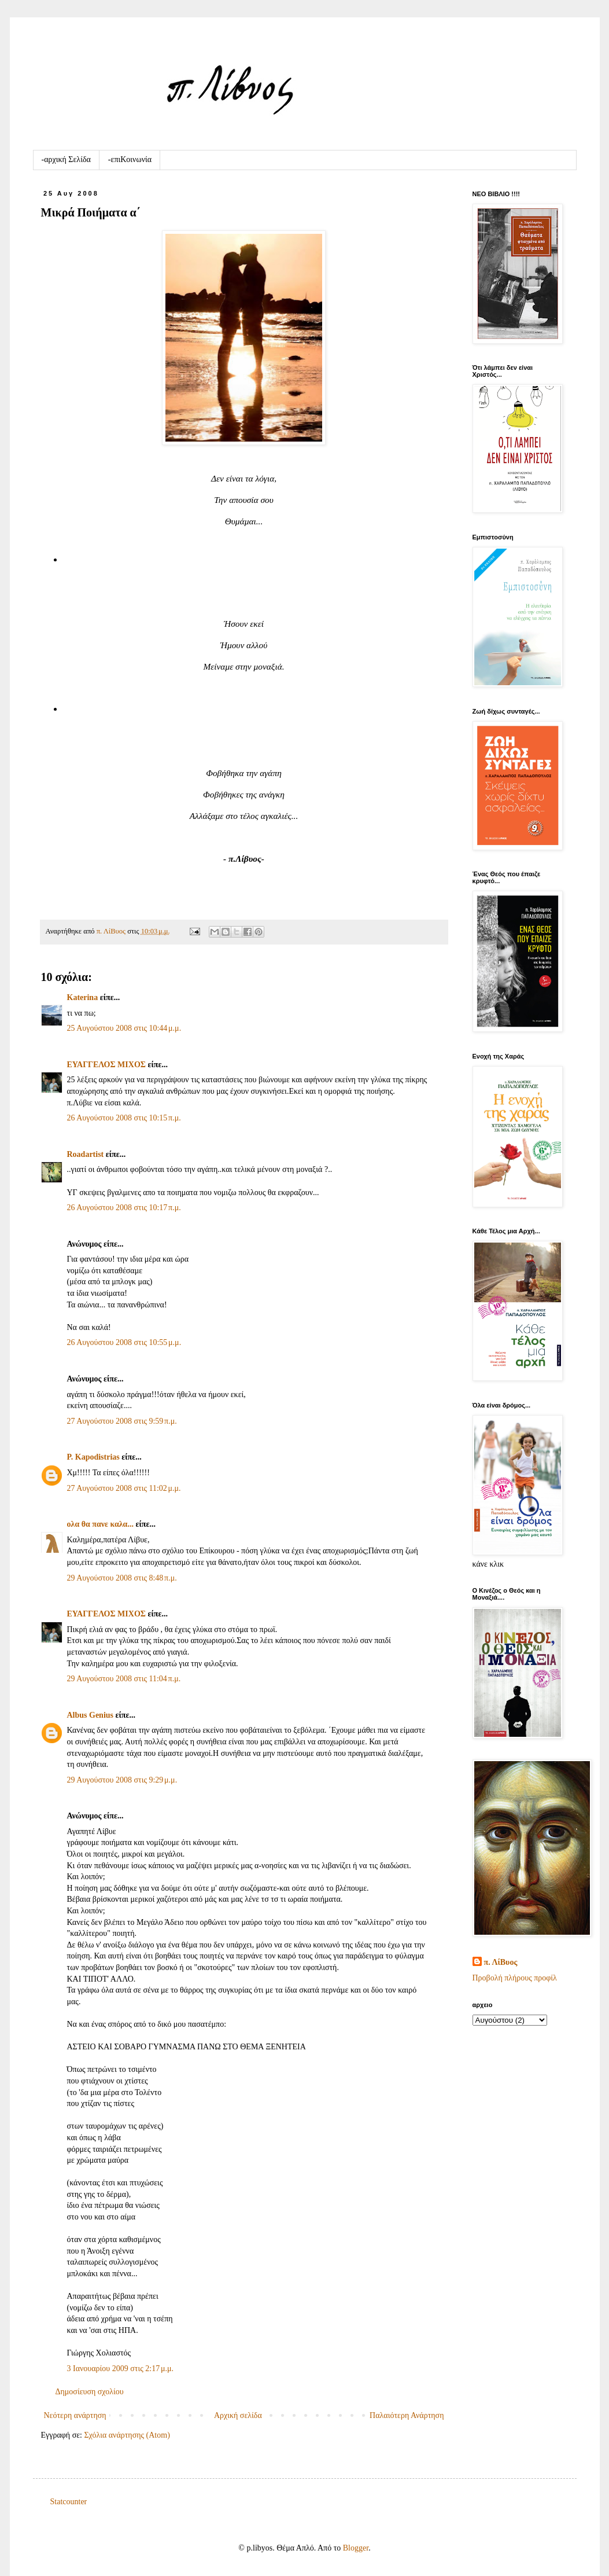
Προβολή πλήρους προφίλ (515, 1978)
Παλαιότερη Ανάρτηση (407, 2415)
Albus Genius (90, 1715)
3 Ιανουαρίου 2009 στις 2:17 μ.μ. (120, 2368)
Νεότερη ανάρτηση (75, 2415)
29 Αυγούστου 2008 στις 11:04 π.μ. (124, 1678)
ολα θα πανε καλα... (100, 1524)
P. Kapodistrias (93, 1457)
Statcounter (68, 2501)
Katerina (82, 997)
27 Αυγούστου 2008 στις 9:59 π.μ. (122, 1421)
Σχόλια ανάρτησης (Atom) (126, 2435)
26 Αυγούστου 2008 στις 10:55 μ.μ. (124, 1342)
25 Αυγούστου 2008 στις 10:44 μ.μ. (124, 1028)
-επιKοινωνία (130, 159)
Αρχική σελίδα (238, 2415)
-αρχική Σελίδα (66, 159)
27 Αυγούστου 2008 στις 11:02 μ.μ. (124, 1488)
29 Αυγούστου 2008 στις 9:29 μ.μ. (122, 1780)
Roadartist (85, 1154)
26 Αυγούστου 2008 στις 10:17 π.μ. (124, 1207)
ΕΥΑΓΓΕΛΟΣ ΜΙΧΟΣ (106, 1064)
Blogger (355, 2548)
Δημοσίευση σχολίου (90, 2391)
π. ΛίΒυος (501, 1962)
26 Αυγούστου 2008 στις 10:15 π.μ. (124, 1118)
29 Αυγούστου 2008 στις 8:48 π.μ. (122, 1578)
